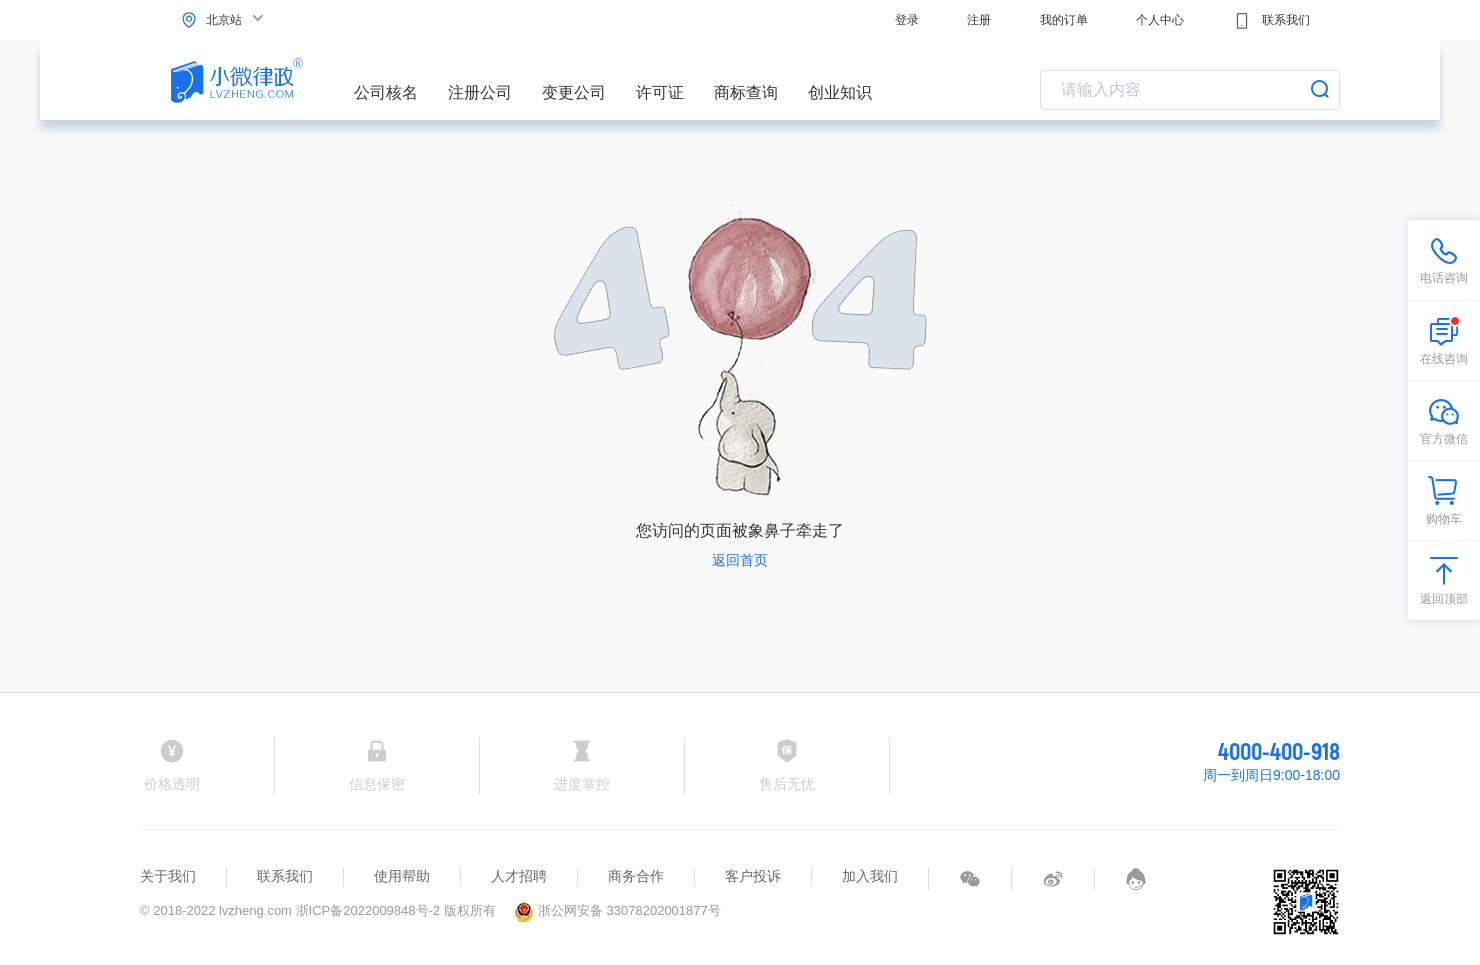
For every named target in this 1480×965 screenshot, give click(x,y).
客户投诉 (753, 876)
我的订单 (1064, 20)
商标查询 (746, 92)
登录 (907, 20)
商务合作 (636, 876)
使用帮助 (402, 876)
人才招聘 (519, 876)
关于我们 (168, 876)
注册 (979, 20)
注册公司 (480, 92)
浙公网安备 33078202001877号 (617, 910)
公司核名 (386, 92)
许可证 (660, 92)
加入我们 (870, 876)
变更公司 (574, 92)
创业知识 (840, 92)
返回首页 (740, 560)
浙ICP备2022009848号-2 (368, 910)
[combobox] (1190, 90)
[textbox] (1190, 90)
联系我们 (1271, 21)
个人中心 (1160, 20)
